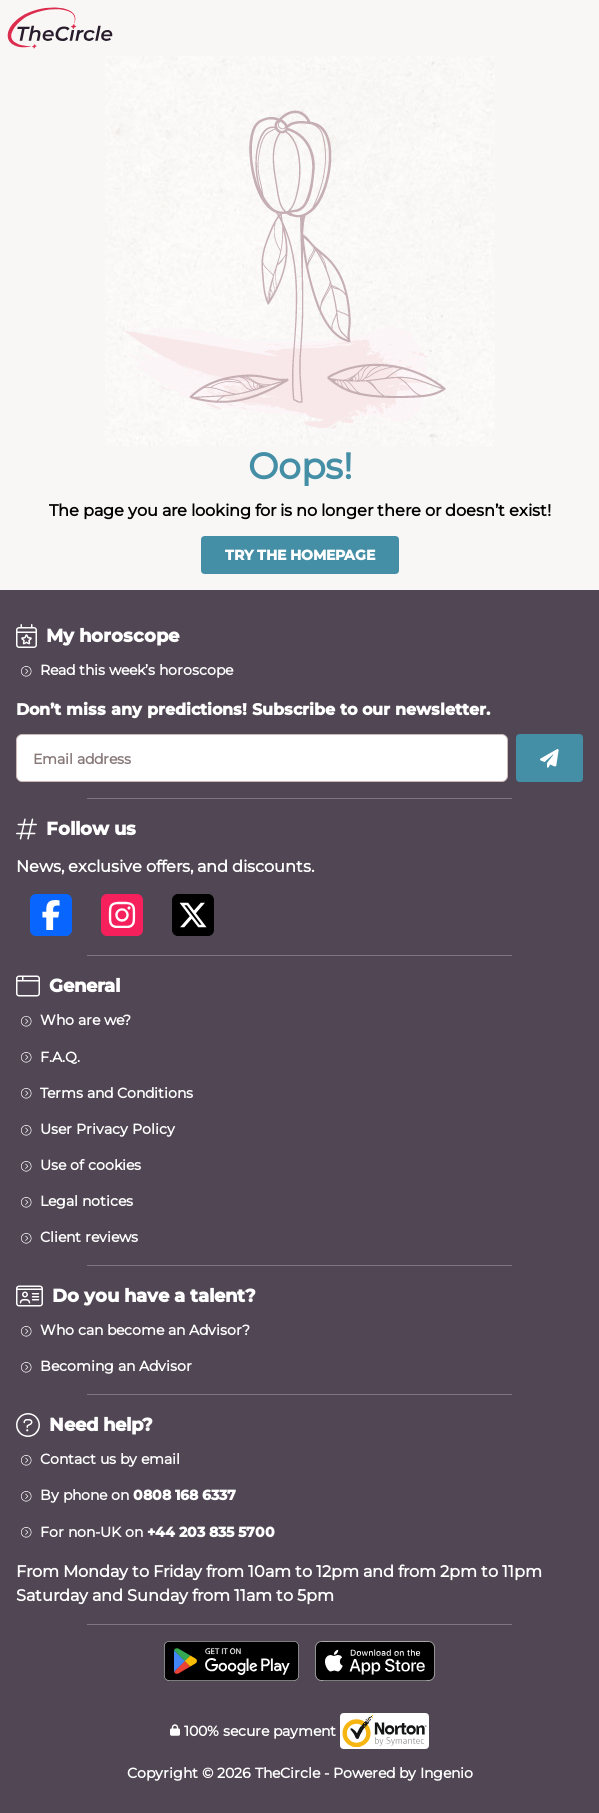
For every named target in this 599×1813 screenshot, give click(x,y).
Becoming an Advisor (116, 1366)
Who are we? (85, 1020)
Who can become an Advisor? (145, 1330)
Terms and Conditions (116, 1093)
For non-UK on (157, 1532)
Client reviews (89, 1237)
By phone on (138, 1495)
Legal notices (86, 1201)
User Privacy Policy (107, 1129)
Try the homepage (300, 555)
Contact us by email (110, 1459)
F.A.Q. (60, 1057)
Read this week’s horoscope (136, 670)
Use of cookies (90, 1165)
